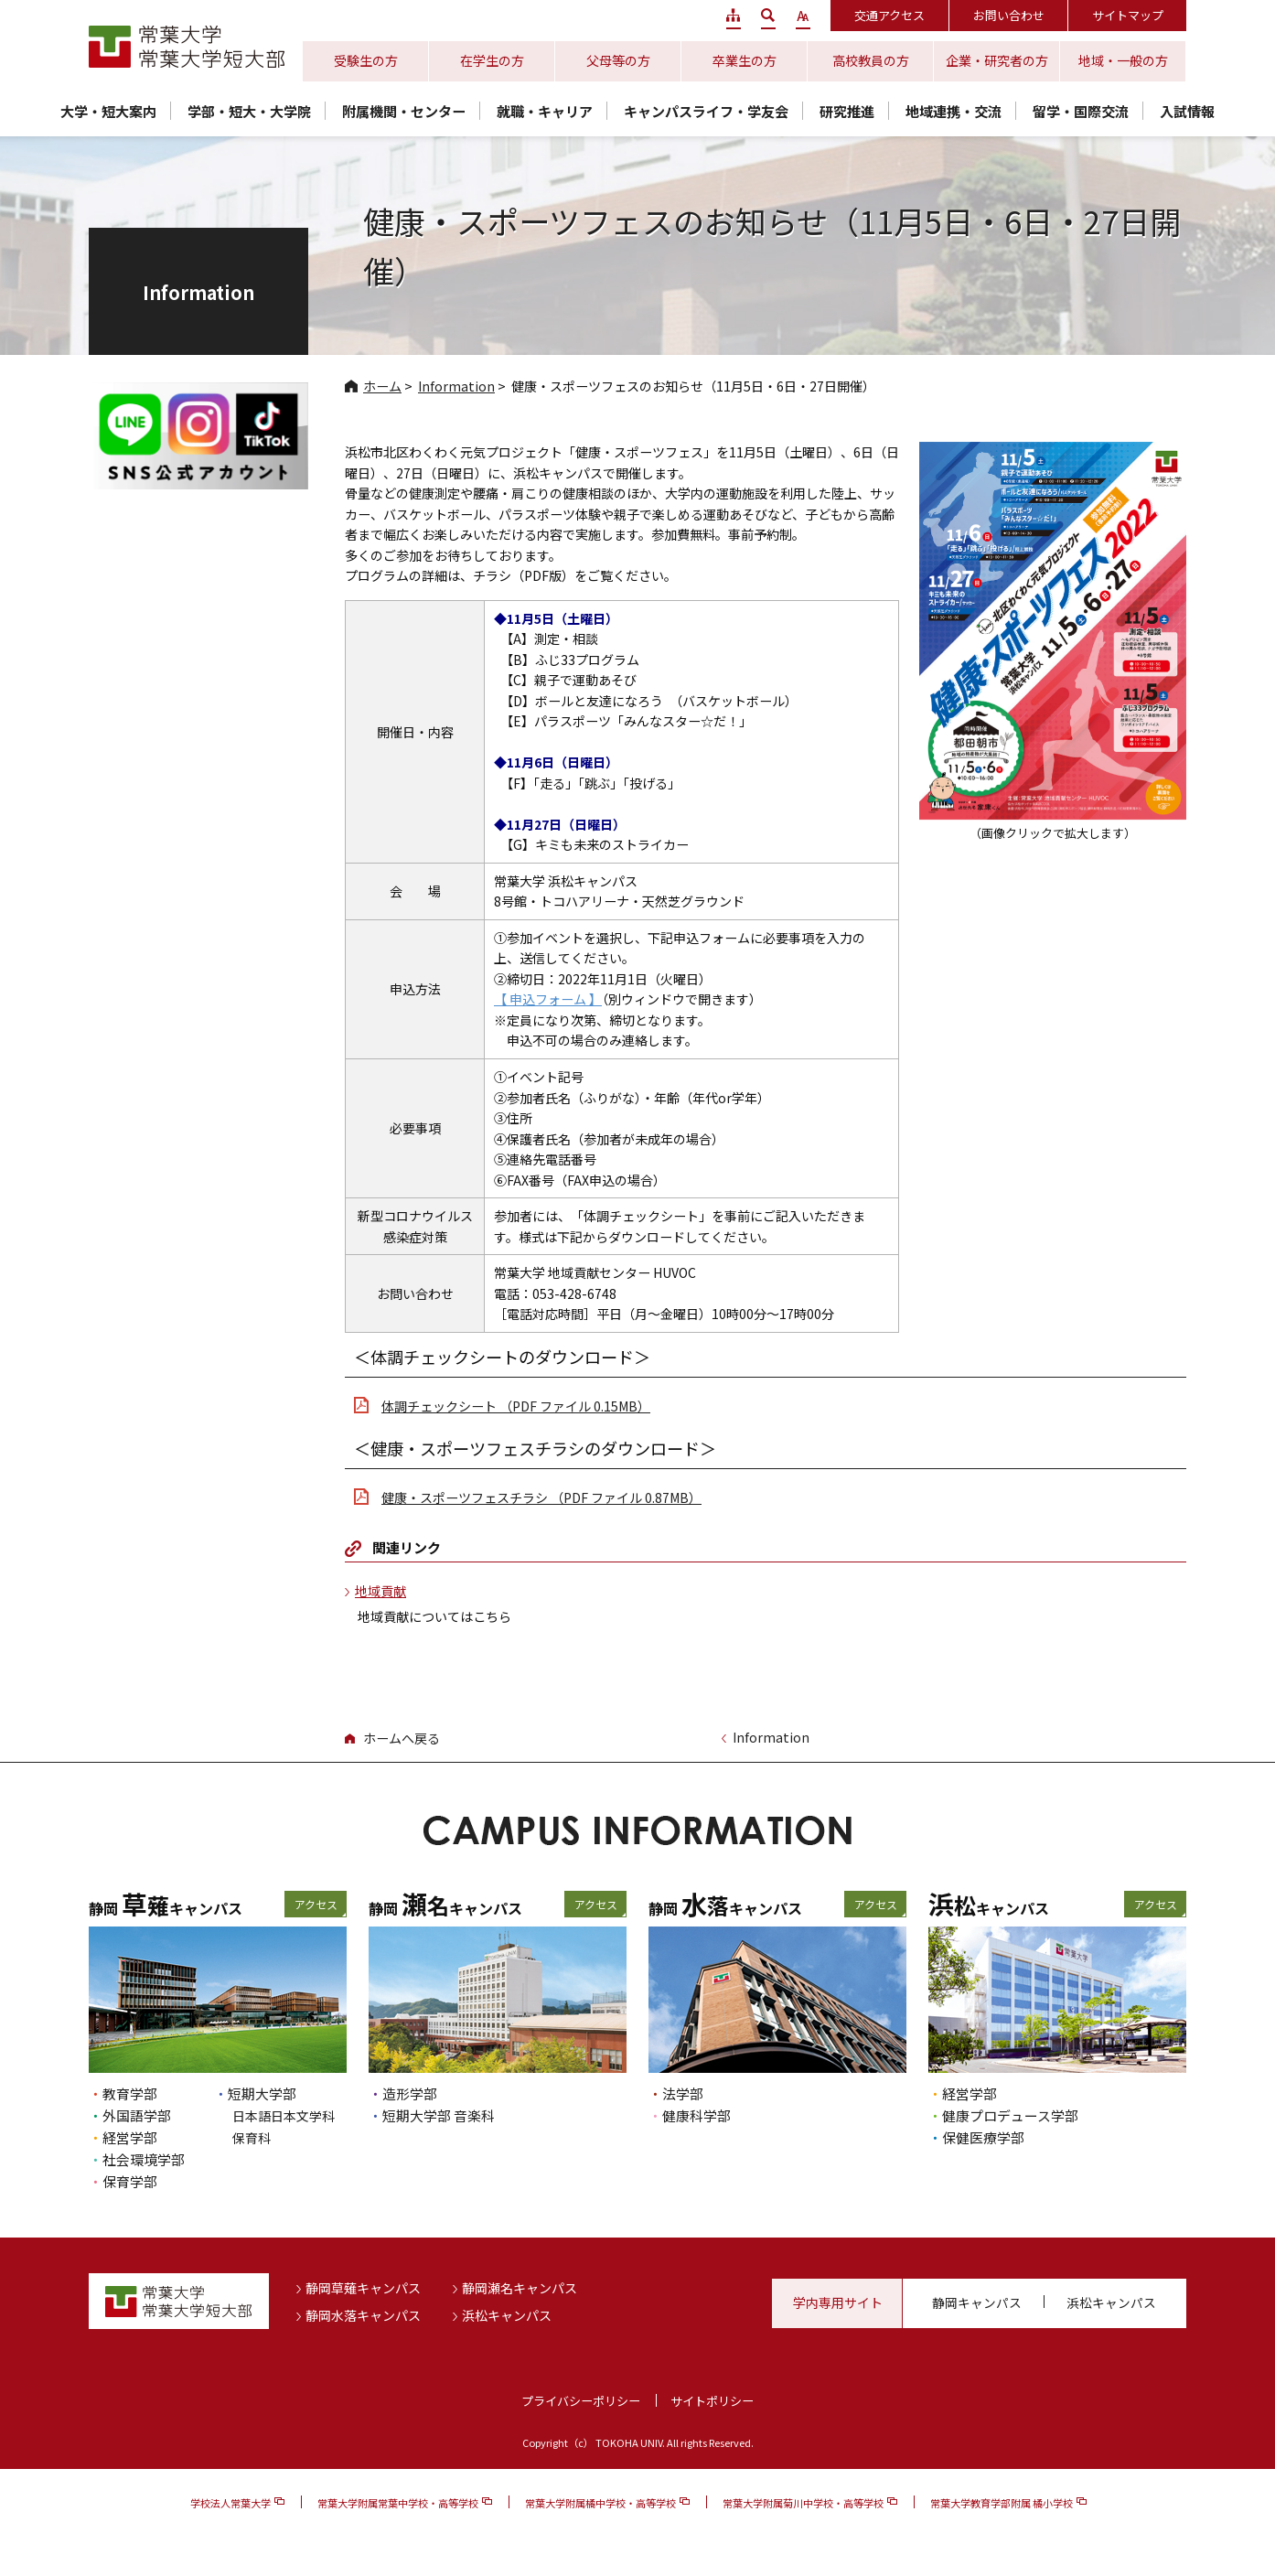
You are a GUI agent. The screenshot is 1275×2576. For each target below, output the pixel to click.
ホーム (382, 386)
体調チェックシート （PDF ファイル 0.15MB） (515, 1406)
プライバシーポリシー (580, 2401)
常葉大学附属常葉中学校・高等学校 (397, 2503)
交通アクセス (889, 15)
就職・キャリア (545, 111)
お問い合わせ (1009, 15)
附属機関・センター (404, 111)
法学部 (682, 2093)
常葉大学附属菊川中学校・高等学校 (803, 2503)
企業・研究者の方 (997, 60)
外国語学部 (136, 2115)
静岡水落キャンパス (363, 2315)
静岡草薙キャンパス (363, 2287)
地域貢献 (380, 1591)
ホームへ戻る (401, 1738)
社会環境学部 (143, 2159)
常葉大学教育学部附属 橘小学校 (1001, 2503)
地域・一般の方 (1123, 60)
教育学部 (129, 2093)
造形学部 (409, 2093)
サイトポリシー (712, 2401)
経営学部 (129, 2137)
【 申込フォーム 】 (548, 999)
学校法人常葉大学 (230, 2503)
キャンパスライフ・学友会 (706, 111)
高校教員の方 (870, 60)
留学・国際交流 (1081, 111)
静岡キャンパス (977, 2302)
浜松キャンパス (507, 2315)
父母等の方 (618, 60)
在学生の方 (492, 60)
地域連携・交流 (953, 111)
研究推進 (847, 111)
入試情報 (1187, 111)
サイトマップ (1127, 15)
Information (456, 386)
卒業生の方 (744, 60)
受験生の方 (366, 60)
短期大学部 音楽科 (438, 2115)
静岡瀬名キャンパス (519, 2287)
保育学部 (129, 2181)
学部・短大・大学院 (249, 111)
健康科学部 (696, 2115)
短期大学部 (262, 2093)
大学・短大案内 (108, 111)
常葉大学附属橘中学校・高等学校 (600, 2503)
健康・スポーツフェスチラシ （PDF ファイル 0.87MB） (541, 1497)
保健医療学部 (983, 2137)
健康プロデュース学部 (1010, 2115)
